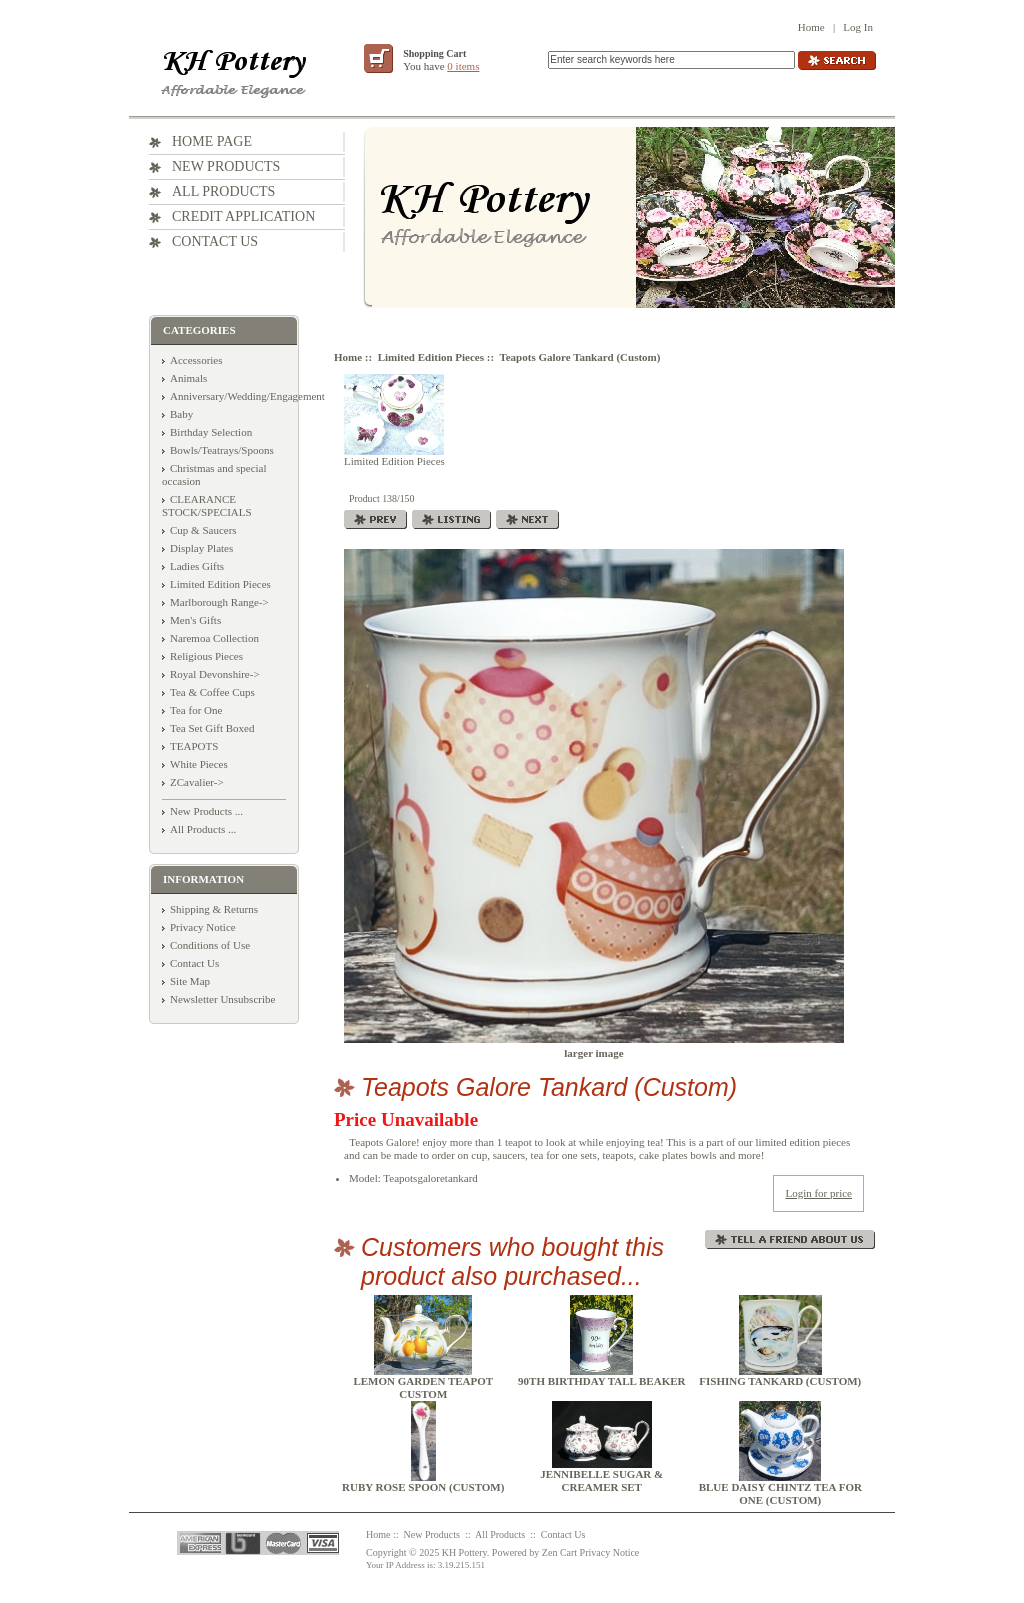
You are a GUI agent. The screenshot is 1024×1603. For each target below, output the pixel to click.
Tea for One (196, 710)
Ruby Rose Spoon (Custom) (423, 1487)
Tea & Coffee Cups (212, 692)
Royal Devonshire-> (215, 674)
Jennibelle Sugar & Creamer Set (601, 1480)
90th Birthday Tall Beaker (601, 1381)
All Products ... (203, 829)
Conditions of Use (210, 945)
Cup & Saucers (203, 530)
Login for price (818, 1193)
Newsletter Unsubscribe (222, 999)
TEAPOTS (194, 746)
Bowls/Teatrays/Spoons (222, 450)
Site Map (190, 981)
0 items (463, 66)
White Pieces (199, 764)
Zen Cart (559, 1552)
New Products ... (206, 811)
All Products (223, 191)
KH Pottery (464, 1552)
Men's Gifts (195, 620)
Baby (181, 414)
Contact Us (215, 241)
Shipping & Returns (214, 909)
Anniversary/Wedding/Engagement (247, 396)
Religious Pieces (206, 656)
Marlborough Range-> (219, 602)
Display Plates (201, 548)
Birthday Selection (211, 432)
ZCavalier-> (197, 782)
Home (811, 27)
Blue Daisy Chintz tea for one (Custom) (780, 1493)
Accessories (196, 360)
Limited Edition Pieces (431, 357)
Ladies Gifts (197, 566)
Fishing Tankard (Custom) (780, 1381)
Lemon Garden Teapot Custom (423, 1387)
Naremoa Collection (214, 638)
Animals (188, 378)
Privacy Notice (203, 927)
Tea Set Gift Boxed (212, 728)
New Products (226, 166)
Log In (858, 27)
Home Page (212, 141)
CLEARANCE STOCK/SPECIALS (207, 505)
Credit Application (243, 216)
